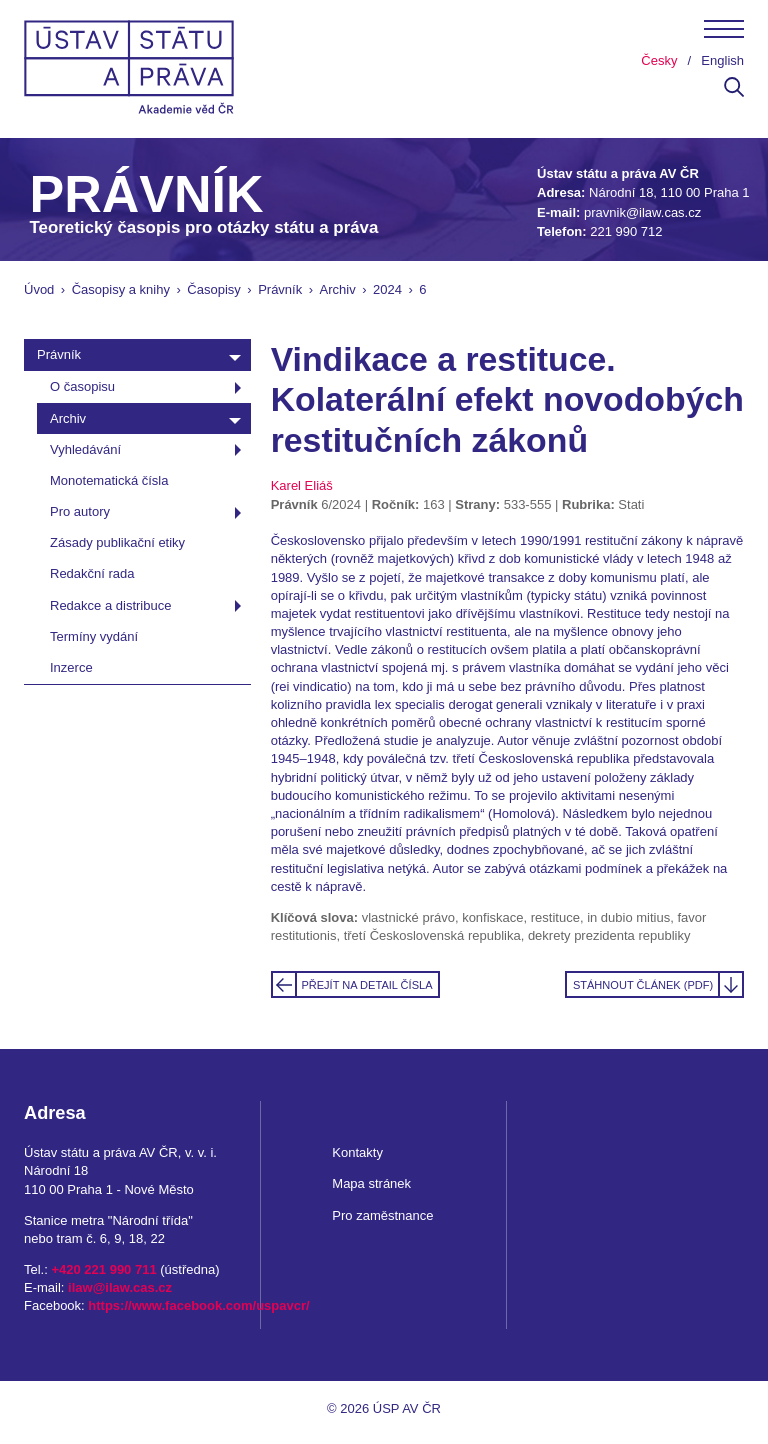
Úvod (39, 289)
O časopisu (82, 386)
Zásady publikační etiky (117, 542)
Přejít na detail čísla (366, 985)
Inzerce (71, 667)
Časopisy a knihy (121, 289)
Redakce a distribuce (110, 605)
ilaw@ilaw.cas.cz (120, 1287)
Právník (280, 289)
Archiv (338, 289)
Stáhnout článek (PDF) (643, 985)
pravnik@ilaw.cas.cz (642, 212)
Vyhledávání (85, 449)
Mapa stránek (371, 1183)
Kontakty (357, 1152)
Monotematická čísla (109, 480)
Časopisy (213, 289)
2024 (387, 289)
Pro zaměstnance (382, 1215)
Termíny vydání (94, 636)
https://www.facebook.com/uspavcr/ (198, 1305)
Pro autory (80, 511)
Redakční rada (92, 573)
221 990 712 (626, 231)
